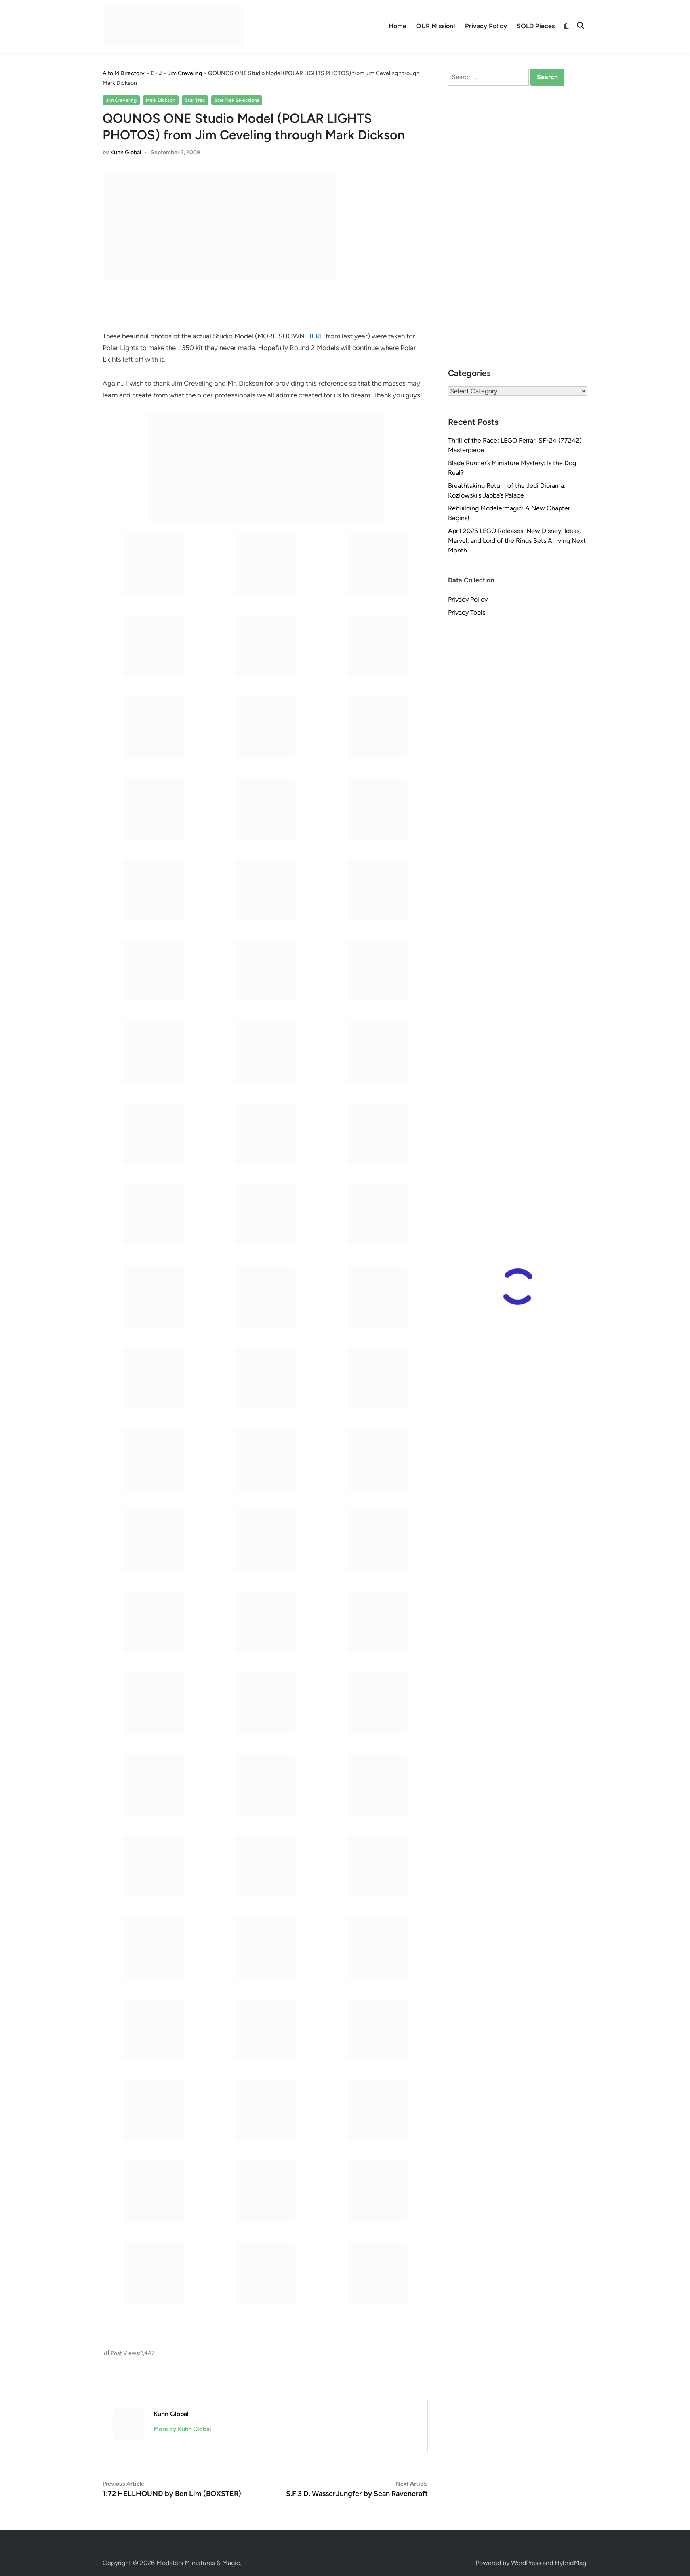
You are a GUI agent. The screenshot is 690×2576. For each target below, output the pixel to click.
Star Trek (195, 100)
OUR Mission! (435, 26)
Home (397, 26)
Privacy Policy (486, 26)
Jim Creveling (121, 100)
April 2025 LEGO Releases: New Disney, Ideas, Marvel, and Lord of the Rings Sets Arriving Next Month (517, 540)
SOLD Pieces (536, 26)
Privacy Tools (466, 612)
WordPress (526, 2563)
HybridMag (570, 2563)
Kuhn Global (125, 152)
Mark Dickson (160, 100)
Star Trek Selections (237, 100)
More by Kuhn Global (182, 2429)
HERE (315, 336)
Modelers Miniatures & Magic (198, 2563)
